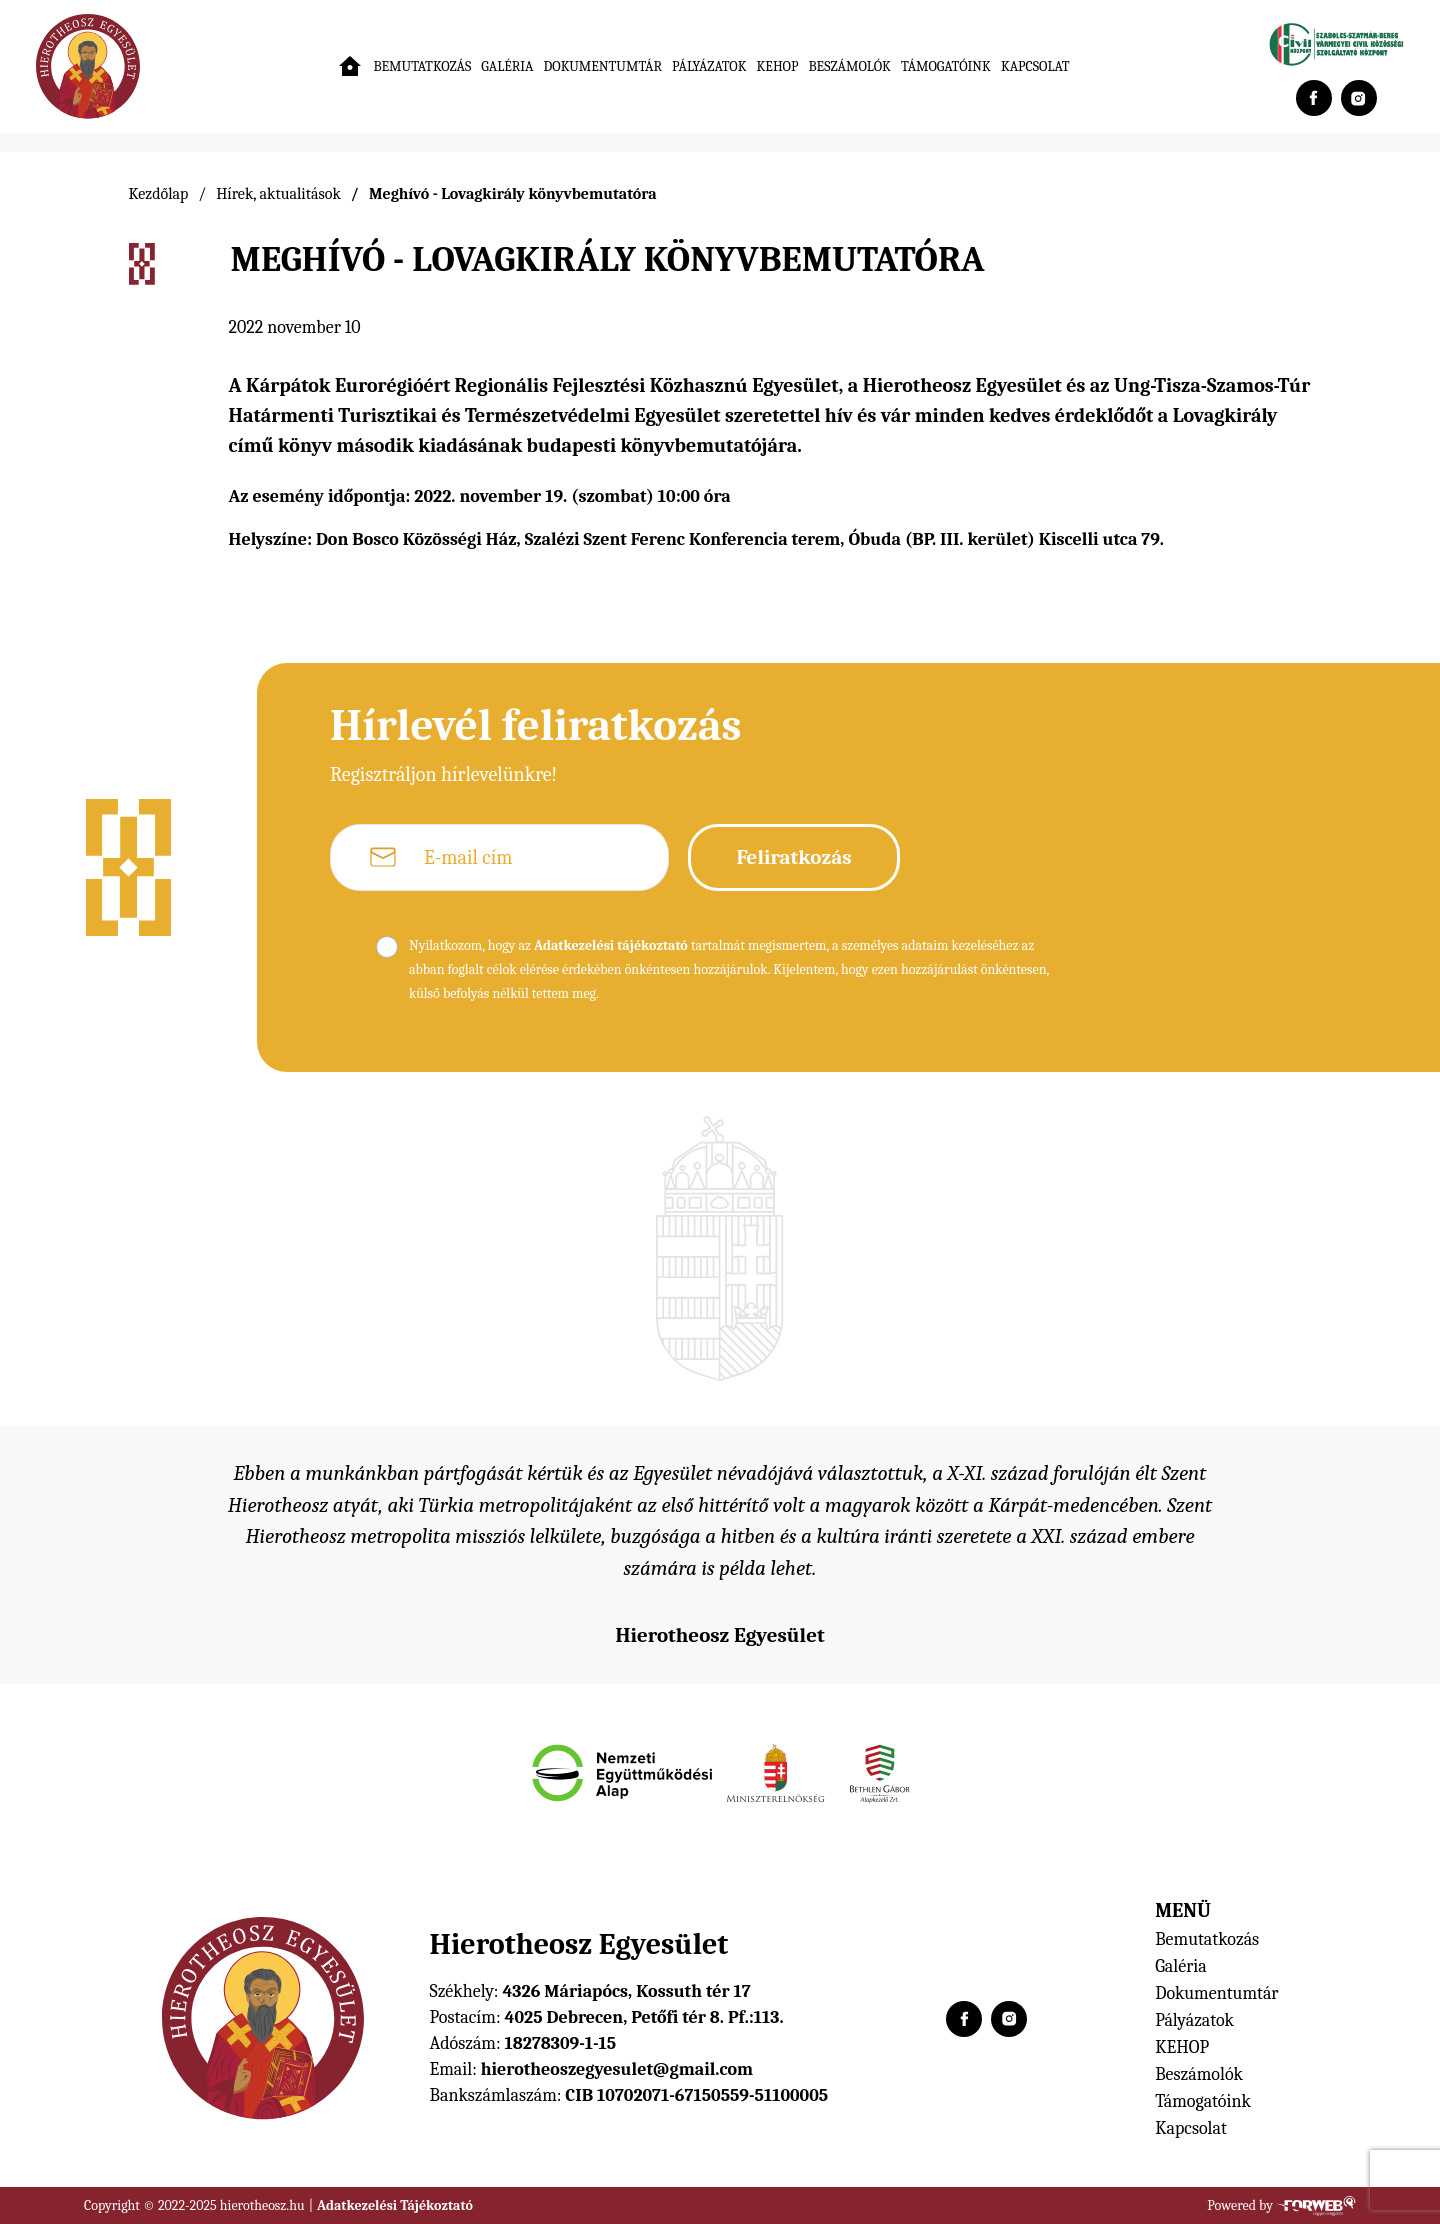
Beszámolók (849, 66)
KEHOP (778, 66)
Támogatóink (946, 66)
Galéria (507, 66)
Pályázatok (709, 66)
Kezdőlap (159, 194)
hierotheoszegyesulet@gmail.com (617, 2069)
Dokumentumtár (603, 66)
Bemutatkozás (422, 66)
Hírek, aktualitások (278, 194)
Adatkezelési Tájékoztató (395, 2205)
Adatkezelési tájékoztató (611, 945)
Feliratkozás (793, 857)
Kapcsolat (1035, 66)
